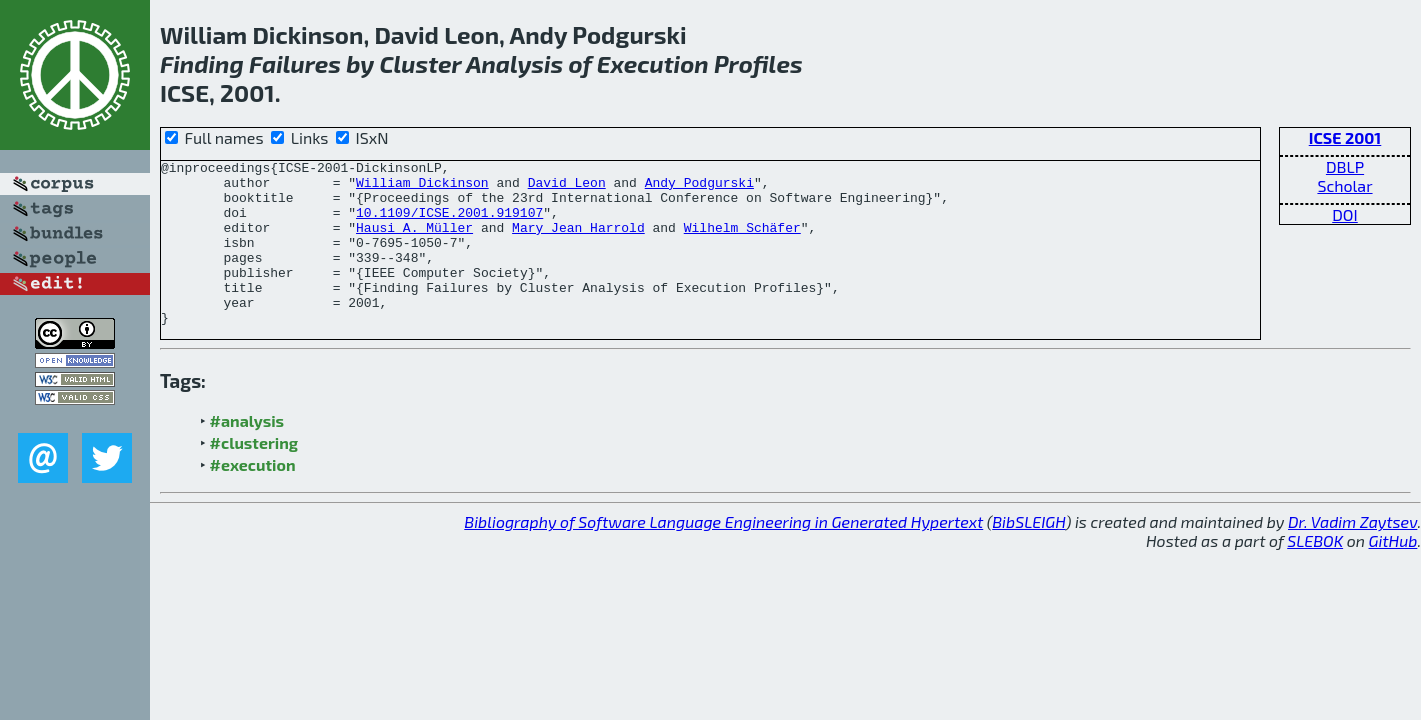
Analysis (514, 63)
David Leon (567, 188)
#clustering (254, 475)
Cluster (420, 63)
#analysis (247, 453)
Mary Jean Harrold (578, 242)
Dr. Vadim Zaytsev (1352, 554)
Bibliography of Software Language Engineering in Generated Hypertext (723, 554)
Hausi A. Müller (414, 242)
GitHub (1393, 573)
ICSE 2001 (1345, 137)
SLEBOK (1315, 573)
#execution (253, 497)
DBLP (1345, 166)
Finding (202, 63)
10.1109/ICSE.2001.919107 (449, 224)
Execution (653, 63)
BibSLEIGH (1028, 554)
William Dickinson (422, 188)
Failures (295, 63)
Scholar (1344, 185)
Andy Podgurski (699, 188)
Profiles (758, 63)
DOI (1345, 214)
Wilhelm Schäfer (742, 242)
